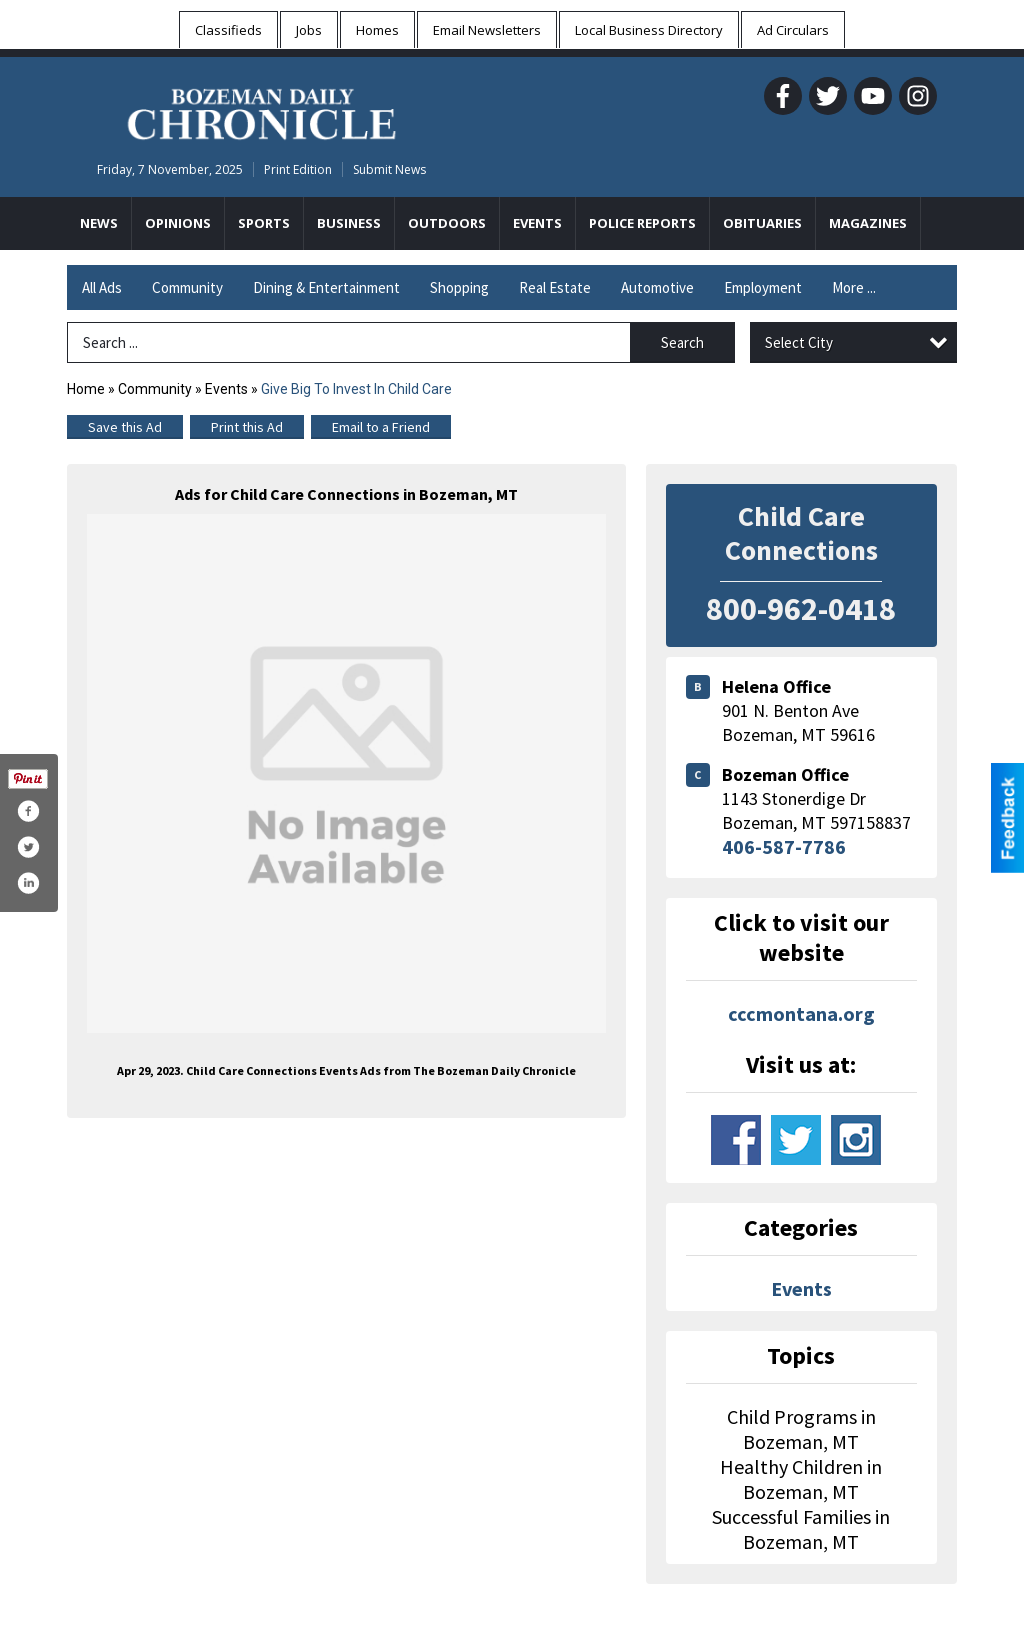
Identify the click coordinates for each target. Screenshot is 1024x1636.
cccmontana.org (801, 1013)
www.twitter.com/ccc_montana (796, 1140)
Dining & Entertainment (326, 287)
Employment (763, 287)
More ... (854, 287)
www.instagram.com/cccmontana (856, 1140)
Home (86, 389)
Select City (799, 342)
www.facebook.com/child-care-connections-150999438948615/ (736, 1140)
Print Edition (298, 169)
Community (187, 287)
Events (228, 389)
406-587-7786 (784, 846)
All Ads (102, 287)
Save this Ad (125, 427)
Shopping (459, 287)
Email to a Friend (381, 427)
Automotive (657, 287)
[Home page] (261, 111)
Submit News (389, 169)
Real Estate (555, 287)
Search (682, 342)
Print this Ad (247, 427)
